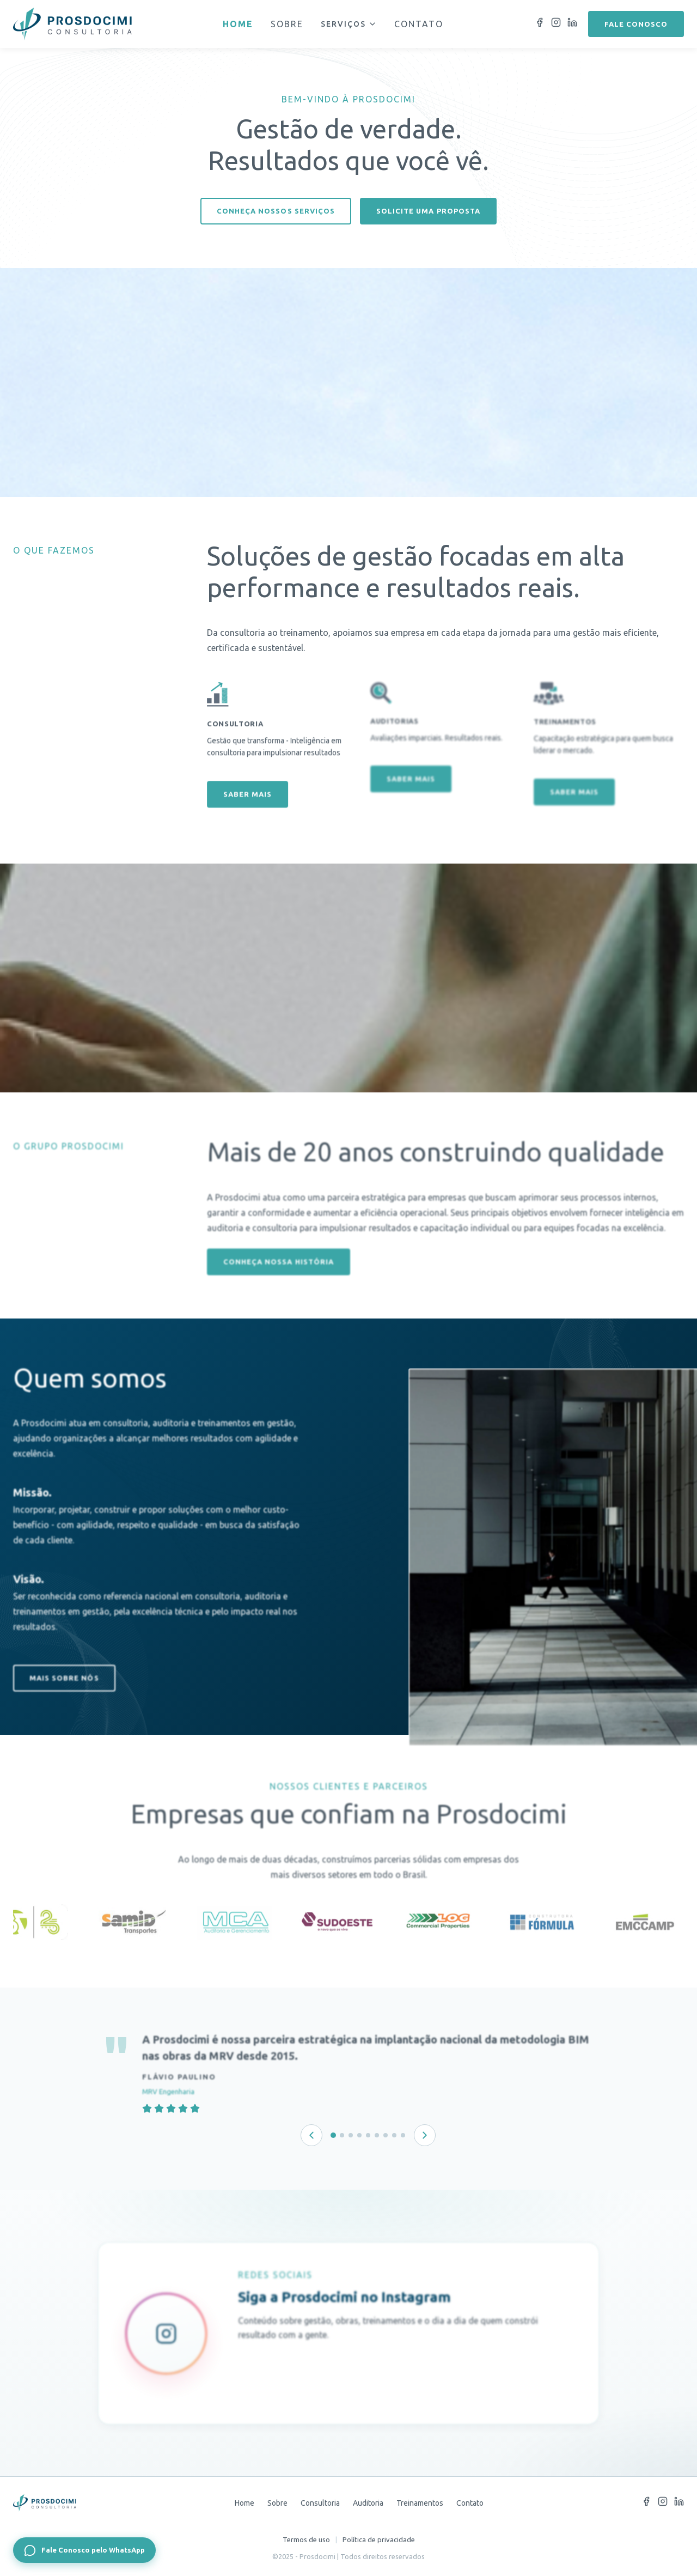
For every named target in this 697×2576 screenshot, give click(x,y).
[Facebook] (540, 24)
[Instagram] (556, 24)
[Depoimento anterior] (311, 2135)
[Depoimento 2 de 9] (342, 2135)
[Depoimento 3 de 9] (350, 2135)
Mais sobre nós (64, 1704)
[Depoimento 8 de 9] (394, 2135)
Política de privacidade (379, 2539)
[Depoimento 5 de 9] (368, 2135)
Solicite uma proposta (428, 211)
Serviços (349, 24)
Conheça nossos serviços (276, 211)
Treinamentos (419, 2503)
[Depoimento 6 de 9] (377, 2135)
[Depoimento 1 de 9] (333, 2135)
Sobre (287, 24)
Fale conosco (636, 24)
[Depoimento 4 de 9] (359, 2135)
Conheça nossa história (278, 1288)
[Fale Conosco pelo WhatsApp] (84, 2550)
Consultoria (320, 2503)
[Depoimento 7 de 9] (385, 2135)
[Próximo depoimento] (425, 2135)
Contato (418, 24)
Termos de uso (306, 2539)
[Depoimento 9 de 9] (403, 2135)
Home (238, 24)
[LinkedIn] (572, 24)
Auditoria (368, 2503)
